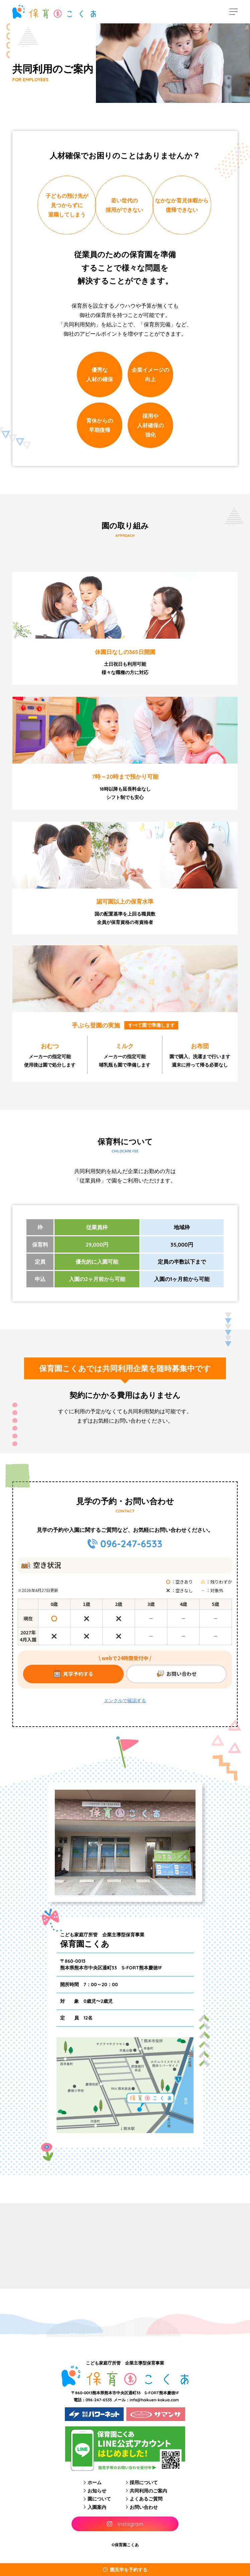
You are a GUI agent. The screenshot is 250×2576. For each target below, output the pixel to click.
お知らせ (97, 2491)
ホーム (95, 2482)
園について (99, 2499)
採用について (144, 2482)
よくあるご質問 (146, 2499)
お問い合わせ (144, 2507)
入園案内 (97, 2507)
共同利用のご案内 (148, 2491)
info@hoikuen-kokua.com (154, 2399)
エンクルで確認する (125, 1701)
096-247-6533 (131, 1544)
